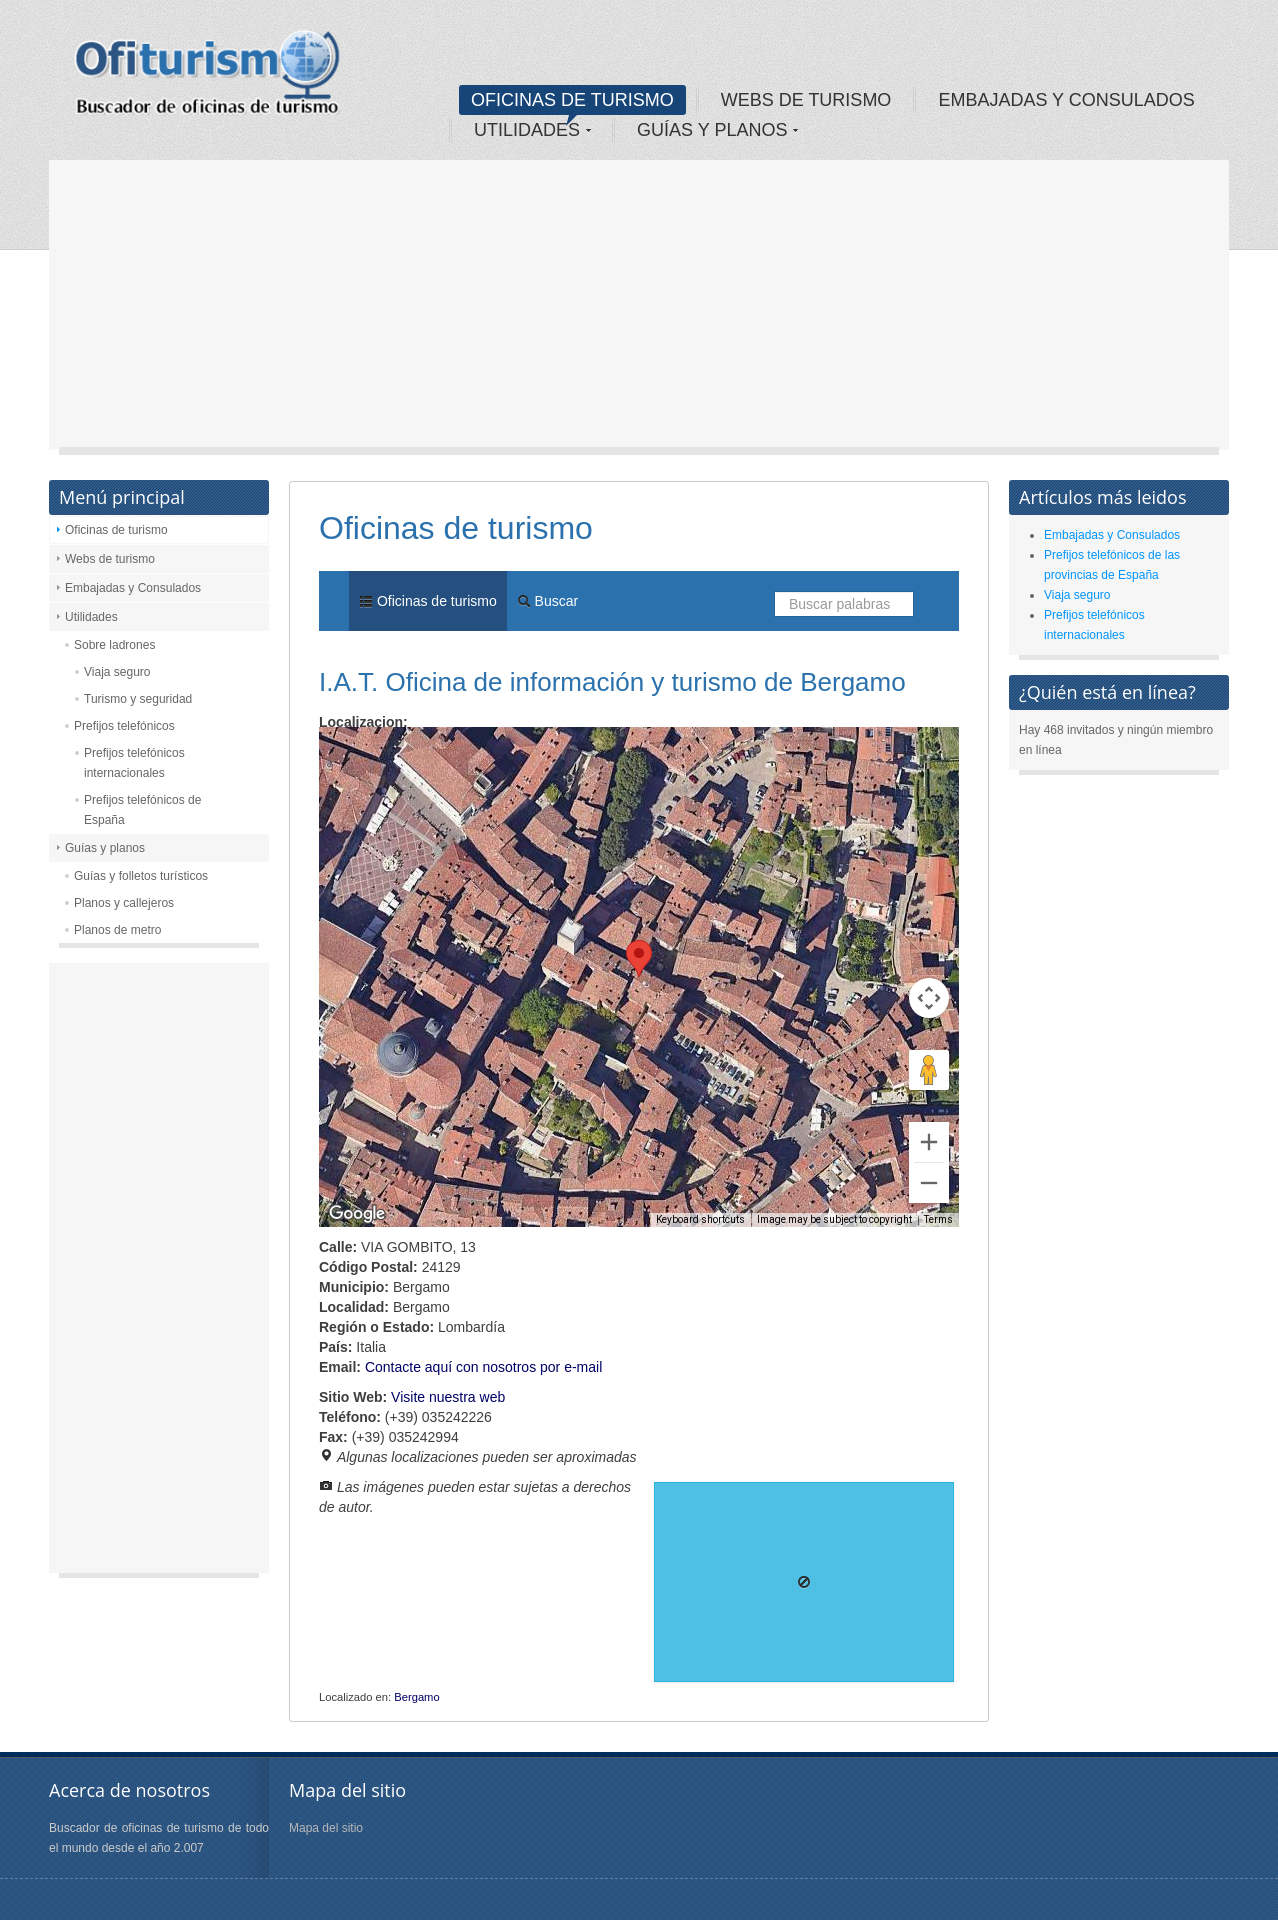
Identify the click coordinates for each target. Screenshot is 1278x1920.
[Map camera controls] (929, 998)
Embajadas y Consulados (133, 588)
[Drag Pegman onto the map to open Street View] (929, 1070)
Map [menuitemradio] (363, 756)
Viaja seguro (117, 672)
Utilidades (91, 617)
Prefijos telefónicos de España (142, 810)
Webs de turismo (110, 559)
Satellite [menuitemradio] (447, 756)
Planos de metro (117, 930)
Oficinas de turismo (116, 530)
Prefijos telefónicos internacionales (134, 763)
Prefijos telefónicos (124, 726)
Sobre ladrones (114, 645)
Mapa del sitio (326, 1828)
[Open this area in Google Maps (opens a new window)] (357, 1214)
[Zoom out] (929, 1183)
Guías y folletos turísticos (141, 876)
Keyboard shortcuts (700, 1219)
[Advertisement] (639, 310)
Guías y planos (105, 848)
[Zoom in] (929, 1142)
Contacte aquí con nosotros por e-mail (483, 1367)
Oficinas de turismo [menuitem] (428, 601)
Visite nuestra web (448, 1397)
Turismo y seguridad (138, 699)
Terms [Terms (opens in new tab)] (938, 1219)
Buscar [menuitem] (547, 601)
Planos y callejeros (124, 903)
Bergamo (416, 1697)
